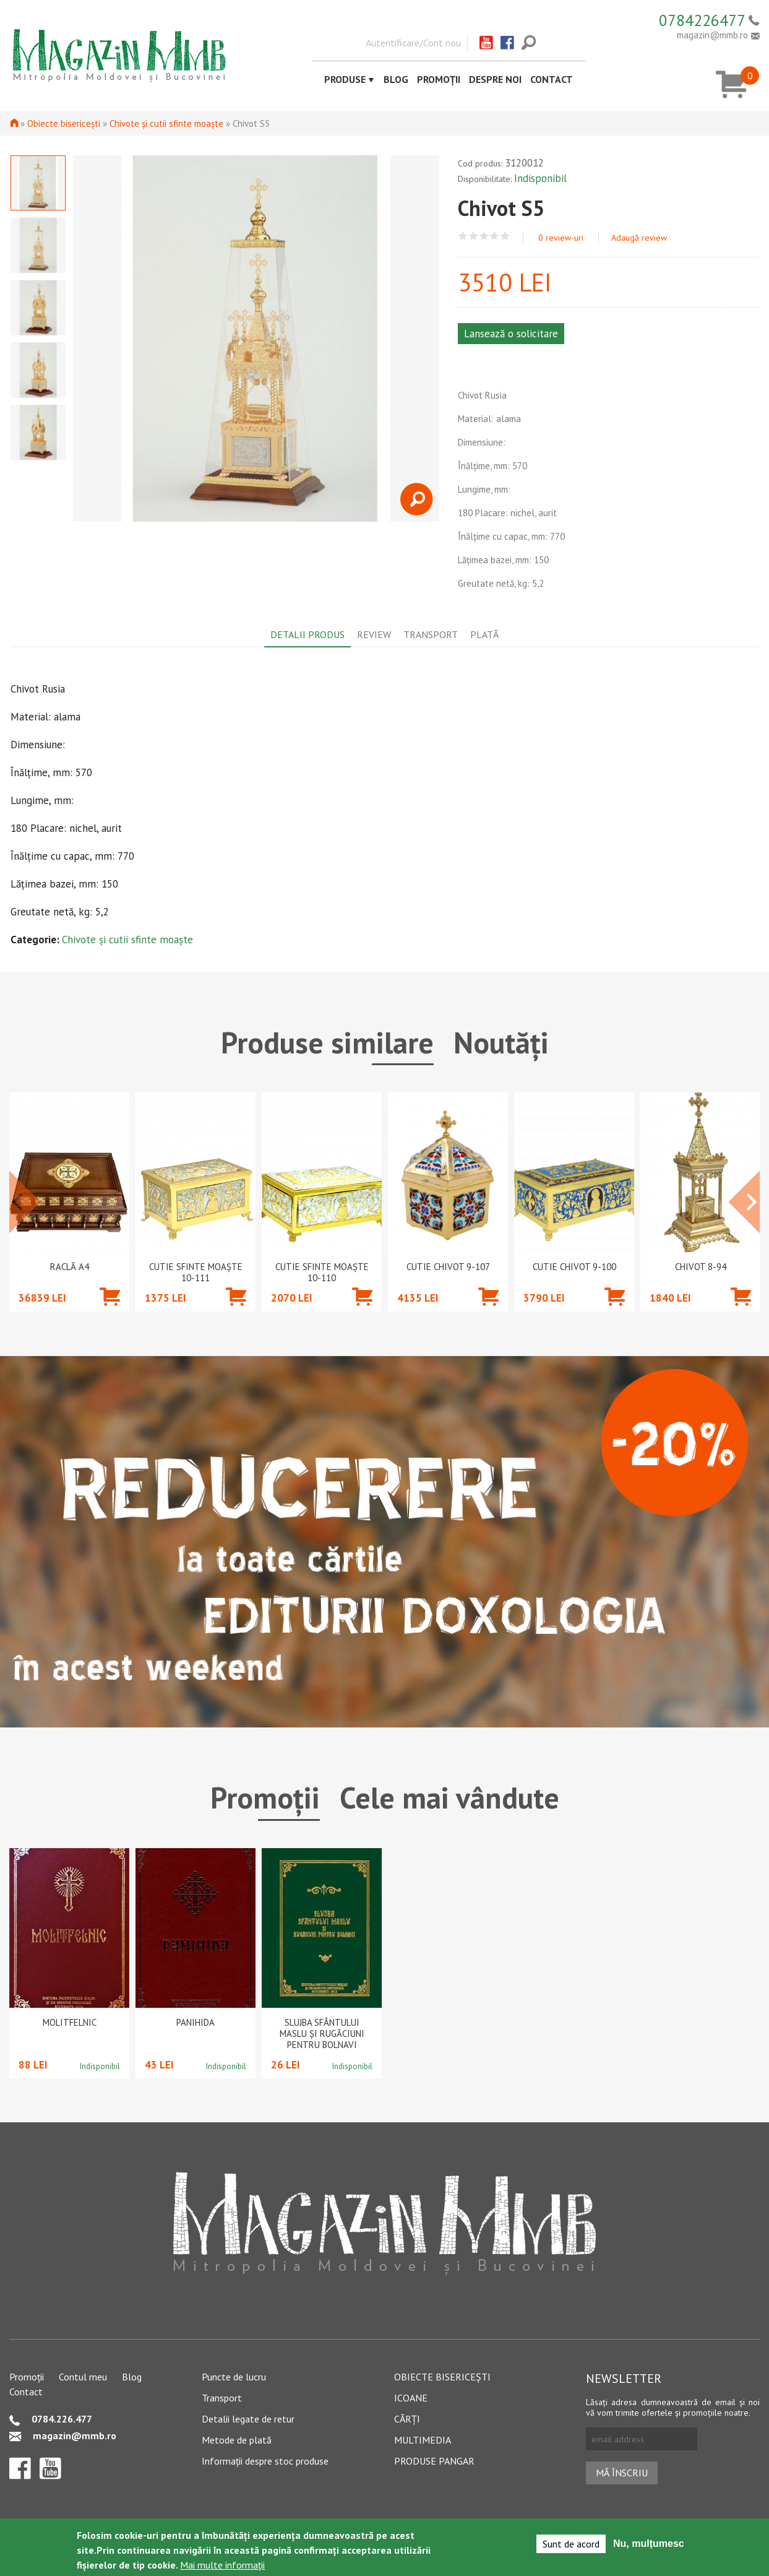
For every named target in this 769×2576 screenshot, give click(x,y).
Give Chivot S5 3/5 (484, 236)
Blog (396, 79)
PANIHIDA (195, 2022)
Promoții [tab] (265, 1797)
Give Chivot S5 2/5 (473, 236)
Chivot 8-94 (700, 1267)
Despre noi (495, 79)
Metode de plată (237, 2440)
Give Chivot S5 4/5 (494, 236)
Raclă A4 (69, 1267)
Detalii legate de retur (248, 2419)
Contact (551, 79)
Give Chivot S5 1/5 (463, 236)
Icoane (410, 2398)
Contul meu (83, 2377)
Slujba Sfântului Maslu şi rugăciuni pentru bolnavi (322, 2034)
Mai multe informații (222, 2565)
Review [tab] (374, 634)
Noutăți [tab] (501, 1042)
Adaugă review (639, 237)
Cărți (407, 2419)
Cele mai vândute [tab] (449, 1797)
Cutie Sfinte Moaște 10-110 (322, 1272)
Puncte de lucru (234, 2377)
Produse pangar (434, 2461)
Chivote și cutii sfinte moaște (166, 123)
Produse (345, 79)
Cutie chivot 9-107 (448, 1267)
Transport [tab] (430, 634)
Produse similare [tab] (327, 1042)
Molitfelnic (70, 2022)
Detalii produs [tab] (307, 634)
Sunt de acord (571, 2544)
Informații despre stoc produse (265, 2461)
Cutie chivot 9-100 (574, 1267)
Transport (222, 2398)
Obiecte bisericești (63, 123)
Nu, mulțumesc (648, 2543)
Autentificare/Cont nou (413, 43)
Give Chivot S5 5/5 (505, 236)
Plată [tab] (484, 634)
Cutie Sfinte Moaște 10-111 (196, 1272)
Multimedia (422, 2440)
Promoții (438, 79)
